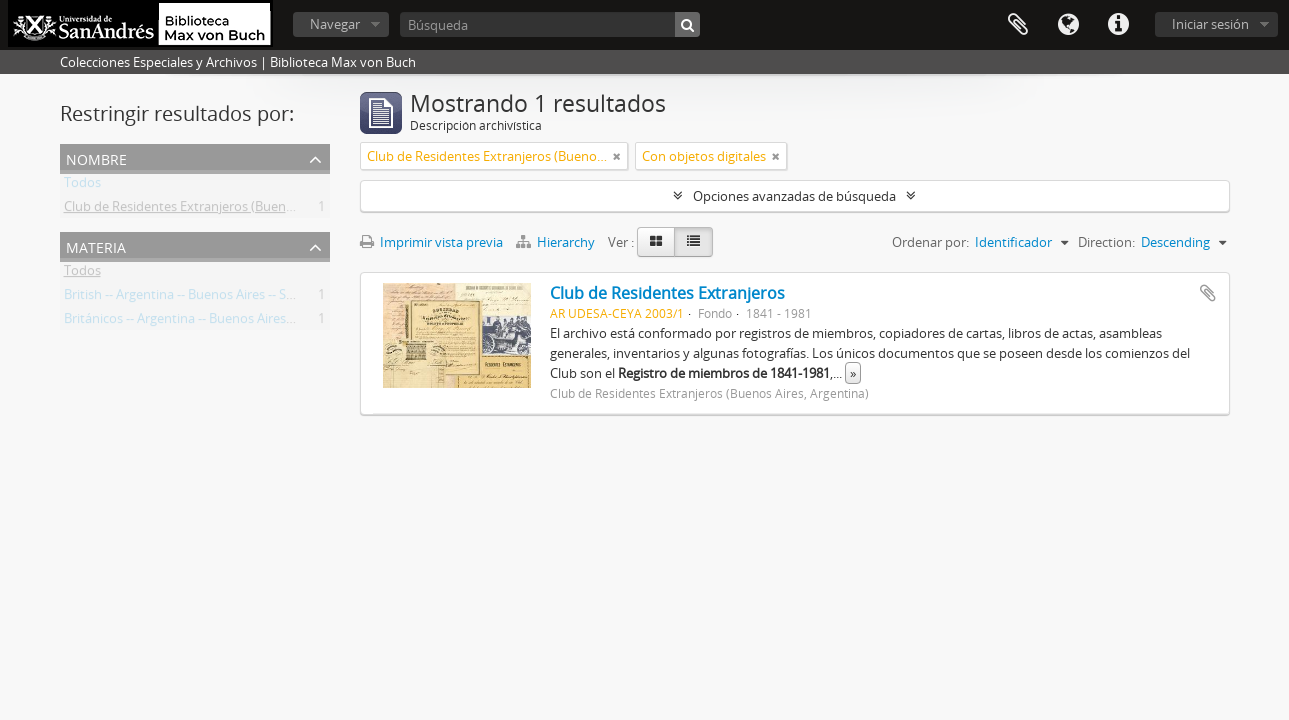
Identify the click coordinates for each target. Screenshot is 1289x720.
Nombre (96, 157)
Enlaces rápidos (1118, 25)
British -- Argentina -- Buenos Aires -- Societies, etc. (211, 298)
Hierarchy (557, 242)
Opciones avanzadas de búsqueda (794, 196)
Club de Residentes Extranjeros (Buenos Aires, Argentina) (232, 210)
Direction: (1106, 242)
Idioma (1068, 25)
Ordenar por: (930, 242)
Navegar (335, 24)
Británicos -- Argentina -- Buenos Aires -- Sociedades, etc (227, 322)
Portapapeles (1018, 25)
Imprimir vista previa (431, 242)
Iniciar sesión (1210, 24)
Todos (82, 186)
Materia (96, 245)
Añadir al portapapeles (1208, 293)
